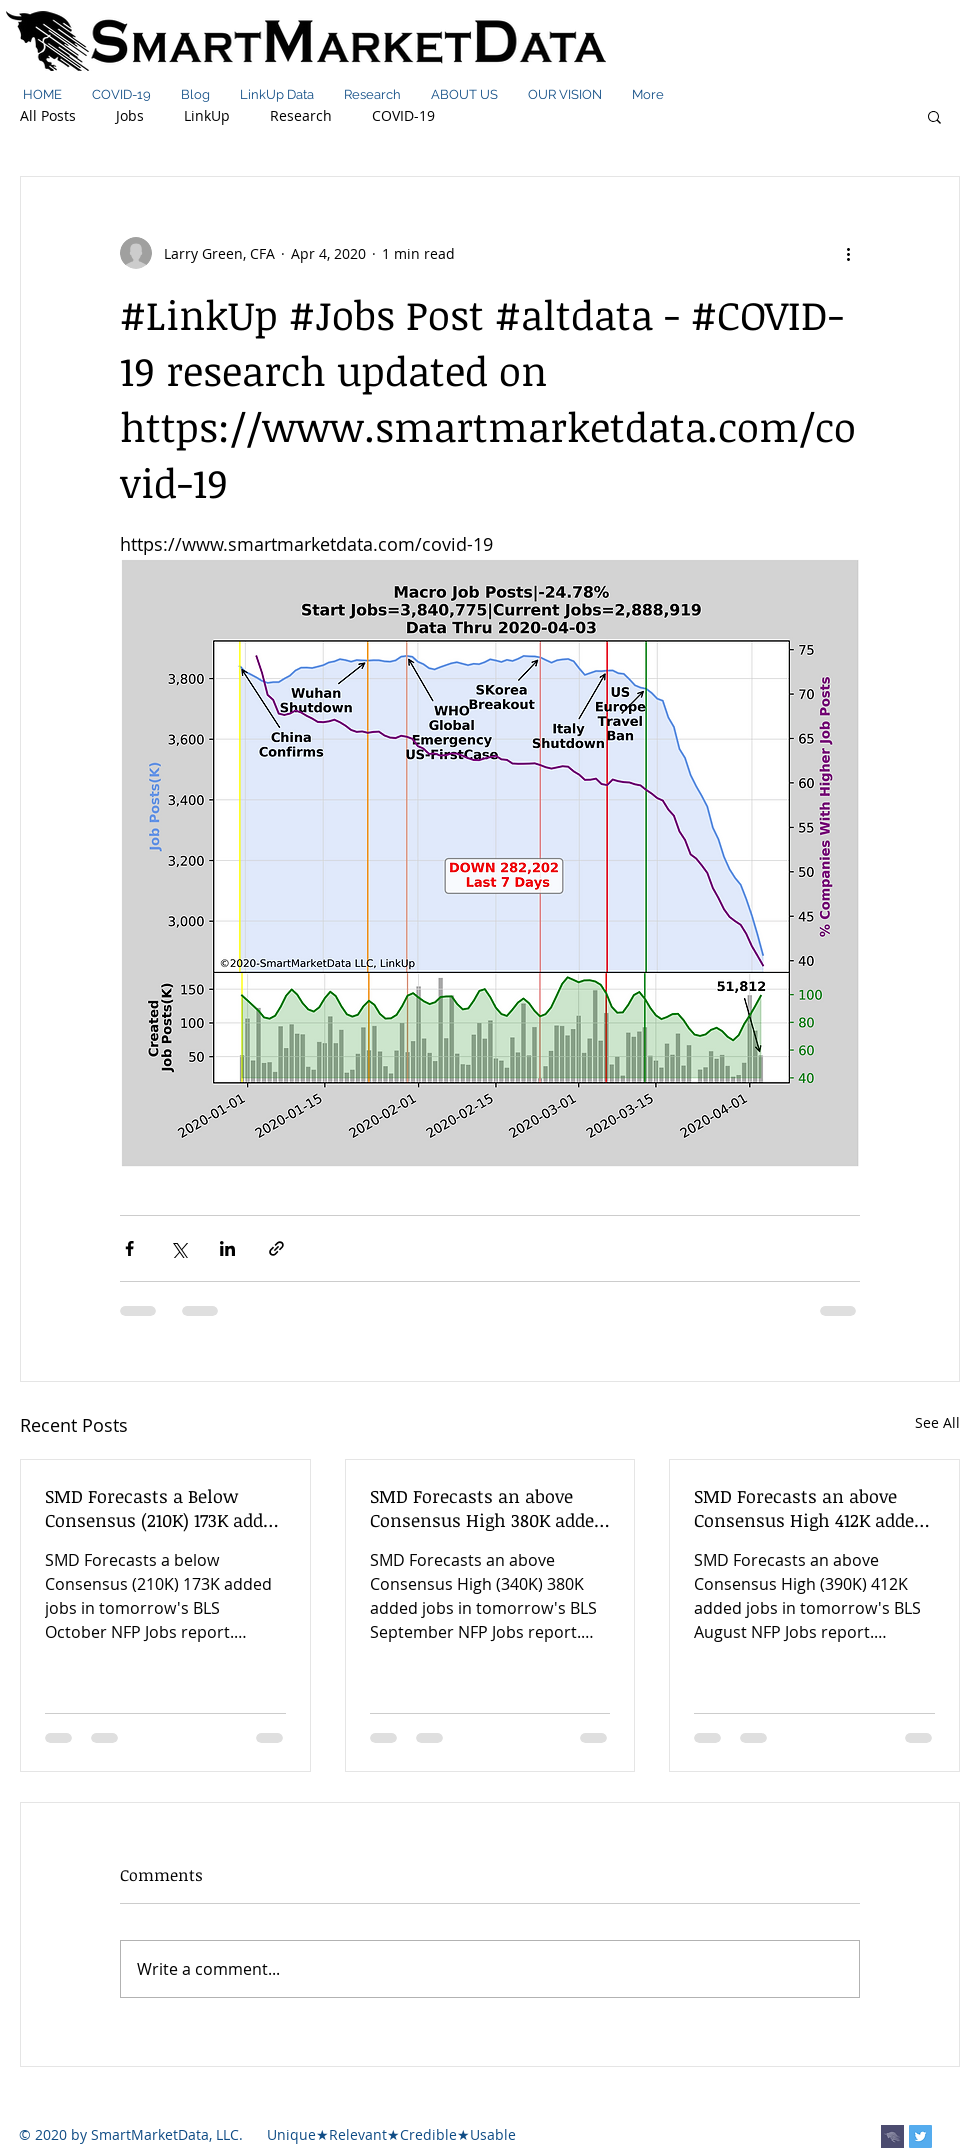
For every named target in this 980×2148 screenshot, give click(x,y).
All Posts (48, 115)
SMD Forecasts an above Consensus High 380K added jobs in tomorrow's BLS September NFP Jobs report (487, 1508)
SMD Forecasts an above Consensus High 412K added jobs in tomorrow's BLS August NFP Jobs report (809, 1508)
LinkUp (207, 115)
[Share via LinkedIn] (227, 1248)
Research (301, 115)
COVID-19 (403, 115)
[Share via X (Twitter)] (178, 1248)
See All (937, 1422)
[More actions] (848, 253)
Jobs (130, 115)
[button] (934, 116)
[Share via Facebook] (129, 1248)
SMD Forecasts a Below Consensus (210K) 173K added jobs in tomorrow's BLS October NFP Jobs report (163, 1508)
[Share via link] (276, 1248)
